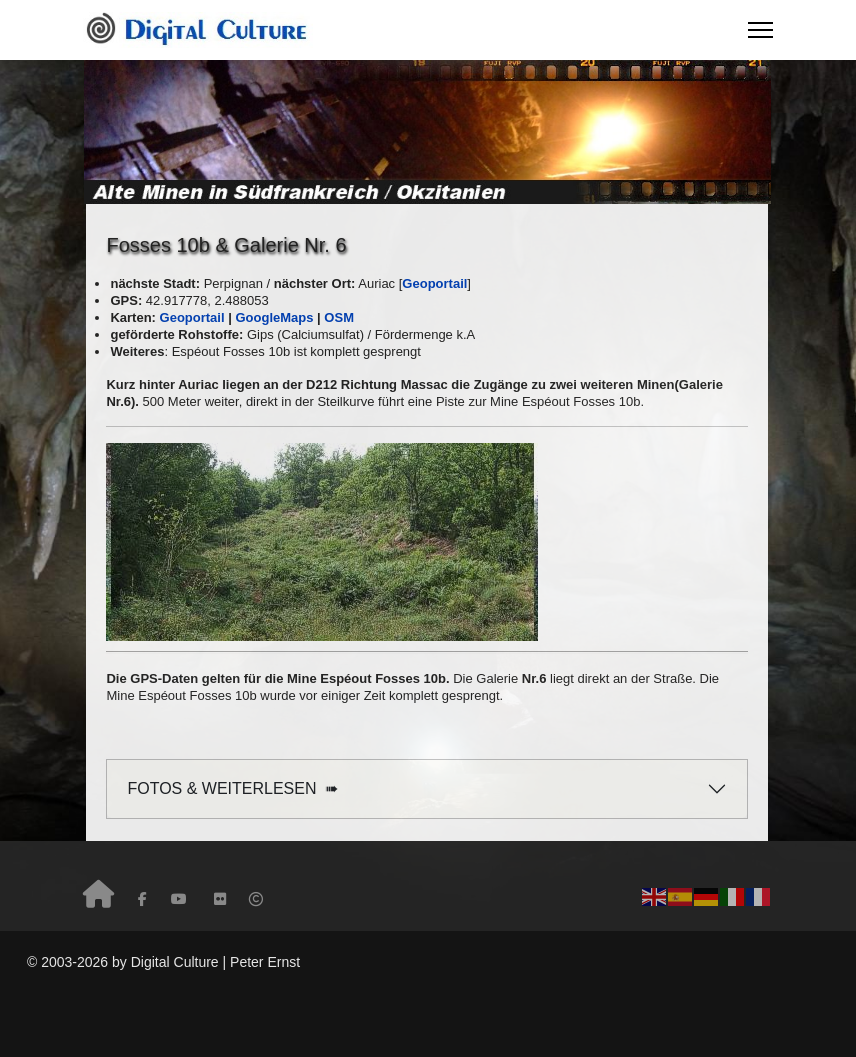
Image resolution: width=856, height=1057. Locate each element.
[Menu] (760, 30)
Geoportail (192, 317)
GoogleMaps (274, 317)
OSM (339, 317)
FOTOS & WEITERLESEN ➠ (232, 788)
